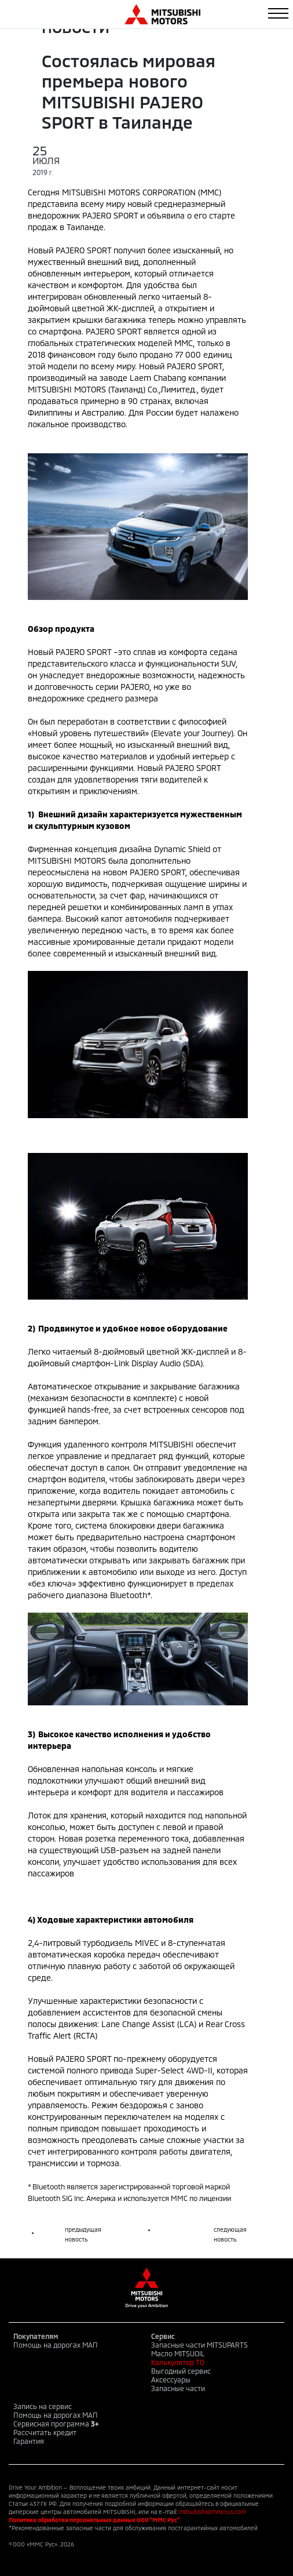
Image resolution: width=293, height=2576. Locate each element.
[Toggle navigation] (278, 13)
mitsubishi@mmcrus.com (212, 2511)
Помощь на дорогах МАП (55, 2345)
